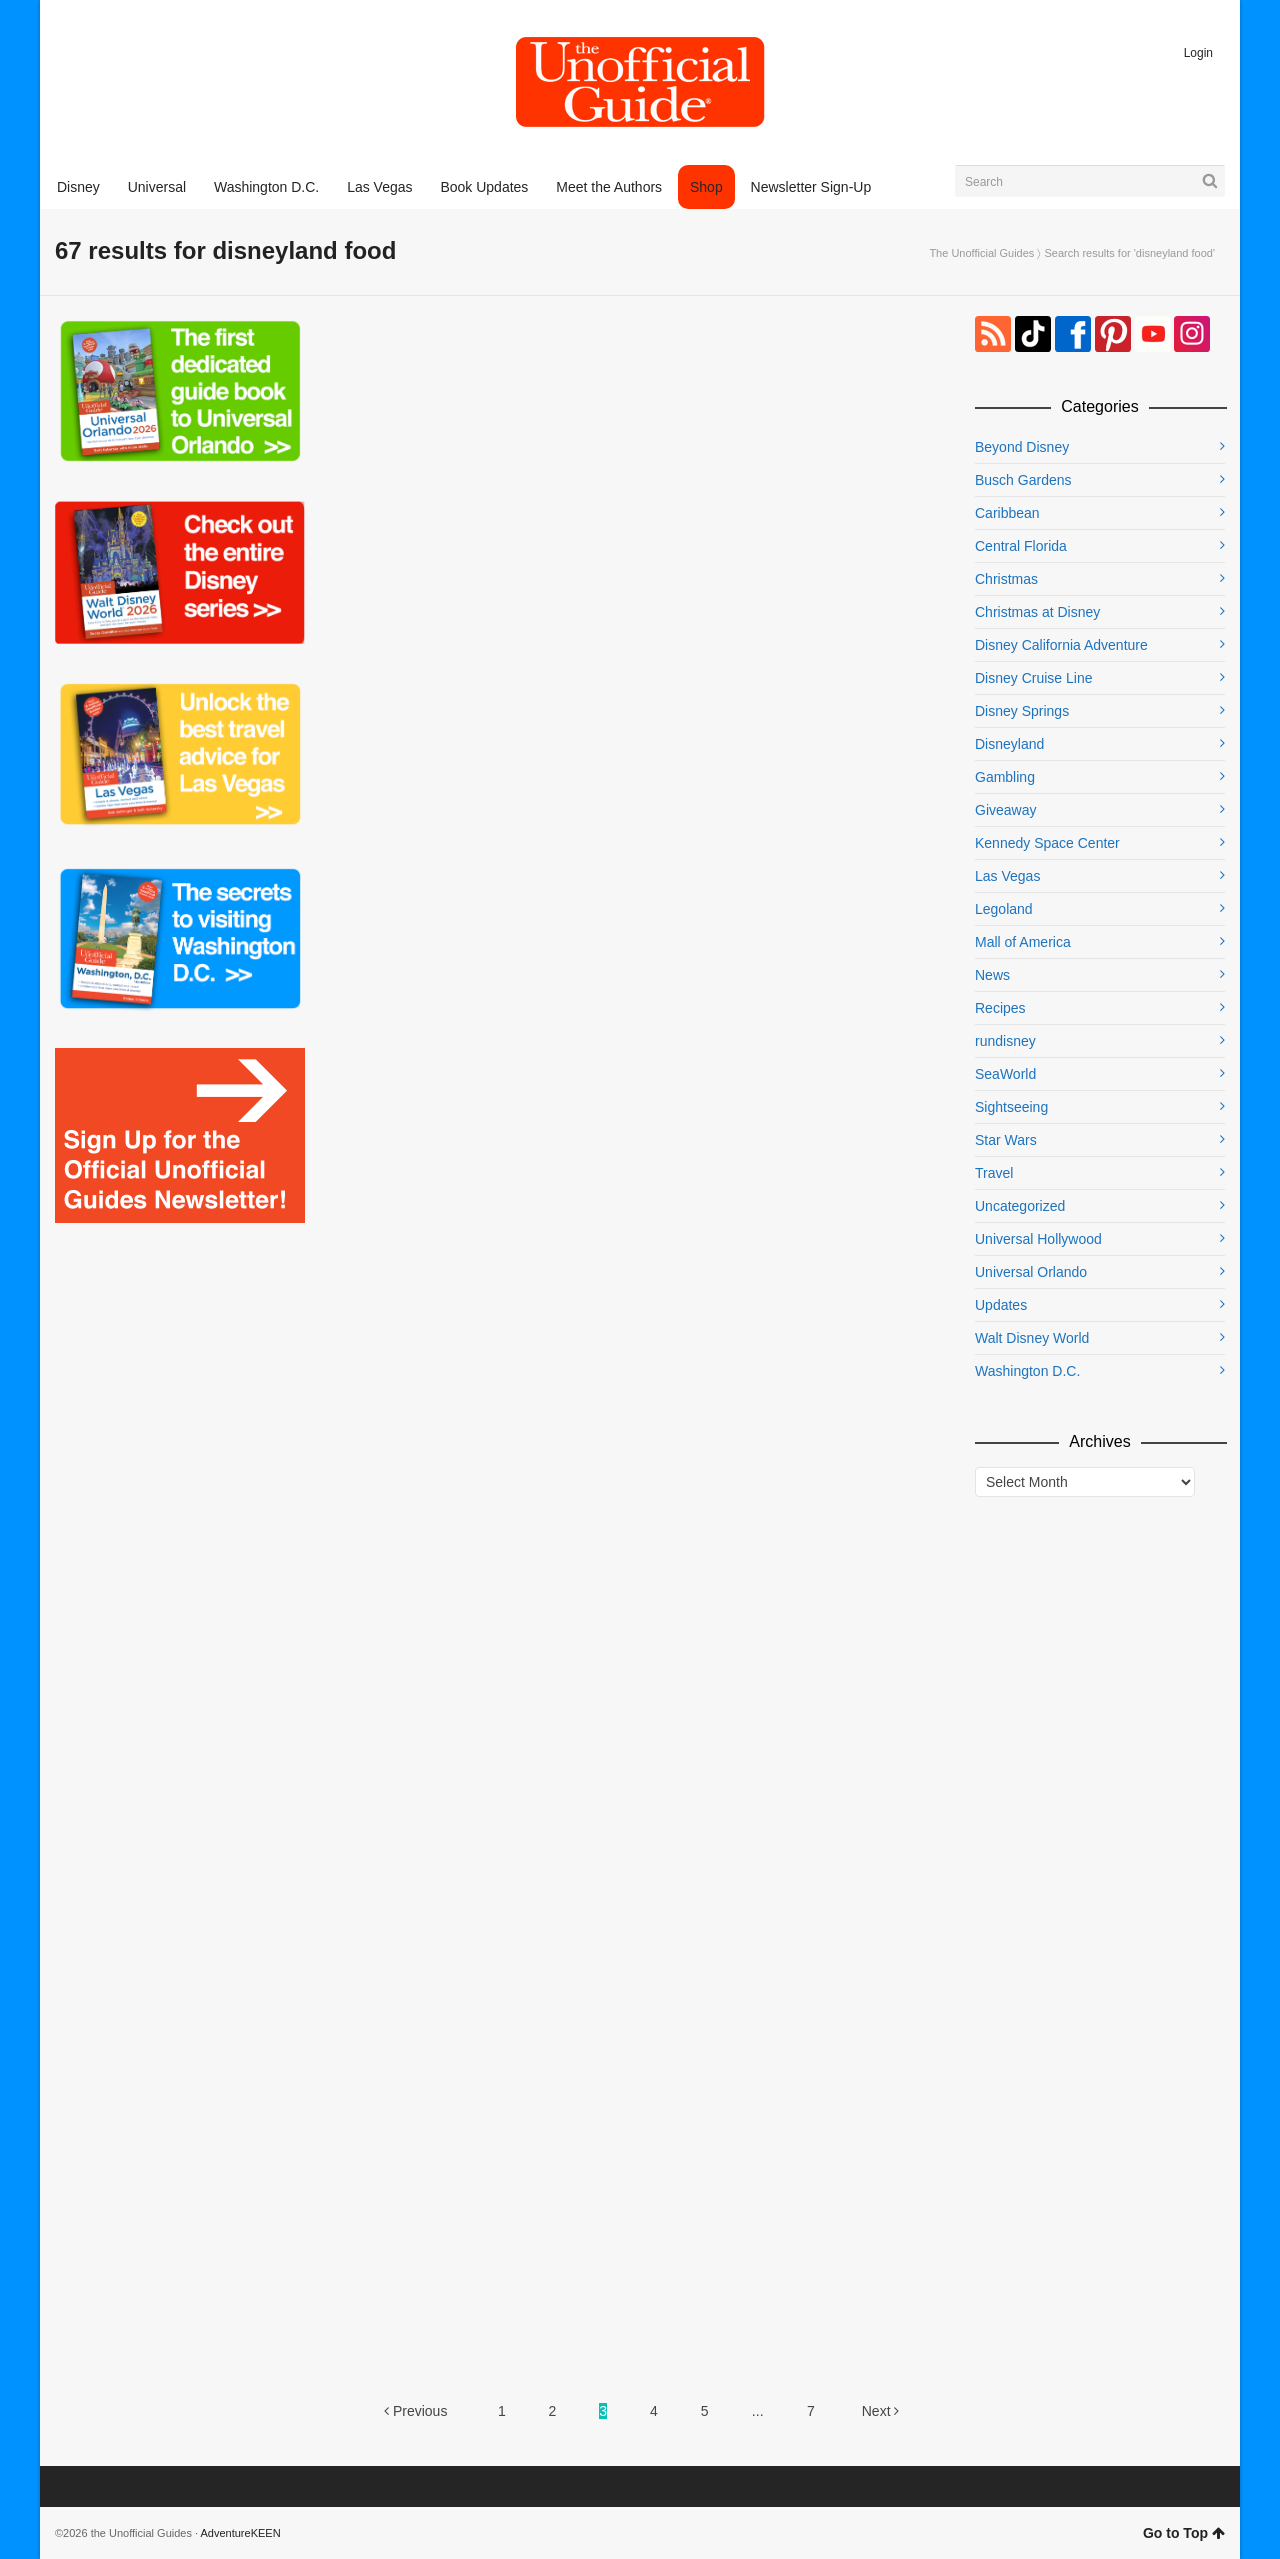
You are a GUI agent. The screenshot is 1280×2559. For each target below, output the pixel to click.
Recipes (1000, 1008)
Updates (1001, 1305)
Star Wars (1006, 1140)
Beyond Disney (1022, 447)
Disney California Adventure (1061, 645)
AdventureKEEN (241, 2533)
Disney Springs (1022, 711)
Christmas (1006, 579)
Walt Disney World (1032, 1338)
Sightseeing (1011, 1107)
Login (1198, 53)
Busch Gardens (1023, 480)
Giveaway (1005, 810)
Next (881, 2411)
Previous (415, 2411)
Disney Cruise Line (1034, 678)
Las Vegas (1007, 876)
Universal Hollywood (1038, 1239)
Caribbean (1007, 513)
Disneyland (1009, 744)
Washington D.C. (1027, 1371)
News (992, 975)
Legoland (1004, 909)
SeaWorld (1005, 1074)
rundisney (1005, 1041)
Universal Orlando (1031, 1272)
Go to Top (1184, 2533)
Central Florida (1021, 546)
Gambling (1005, 777)
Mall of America (1023, 942)
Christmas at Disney (1037, 612)
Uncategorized (1020, 1206)
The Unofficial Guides (981, 253)
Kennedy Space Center (1047, 843)
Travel (994, 1173)
